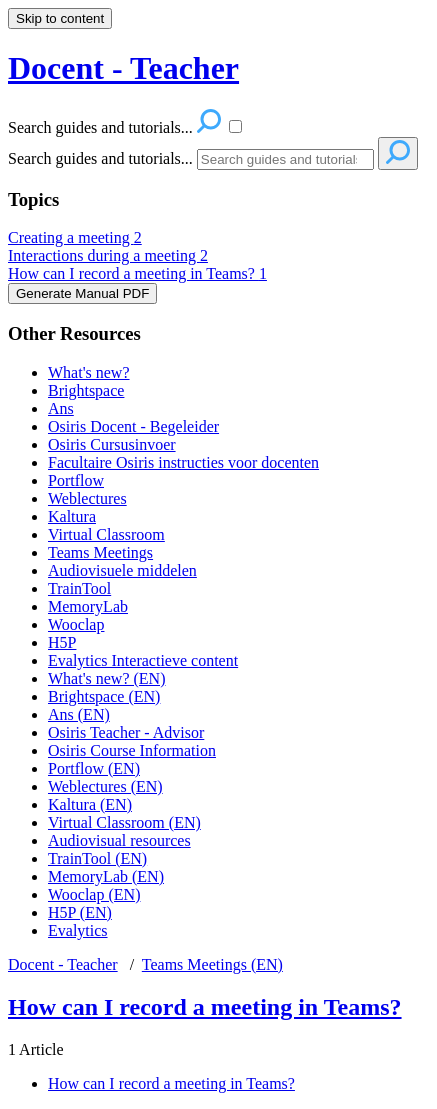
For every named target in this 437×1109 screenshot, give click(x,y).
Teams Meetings (100, 552)
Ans (61, 408)
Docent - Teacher (63, 964)
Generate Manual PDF (82, 293)
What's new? (89, 372)
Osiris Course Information (132, 750)
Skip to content (60, 18)
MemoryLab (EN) (106, 876)
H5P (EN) (80, 912)
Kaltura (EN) (90, 804)
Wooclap (76, 624)
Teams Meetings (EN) (212, 964)
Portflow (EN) (94, 768)
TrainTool (79, 588)
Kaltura (72, 516)
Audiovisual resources (119, 840)
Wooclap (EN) (94, 894)
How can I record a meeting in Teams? (137, 273)
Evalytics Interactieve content (143, 660)
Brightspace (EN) (104, 696)
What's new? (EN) (107, 678)
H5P (62, 642)
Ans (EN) (79, 714)
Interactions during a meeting (108, 255)
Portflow (76, 480)
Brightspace (86, 390)
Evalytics (78, 930)
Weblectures (87, 498)
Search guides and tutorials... (100, 158)
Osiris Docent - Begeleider (133, 426)
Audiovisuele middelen (122, 570)
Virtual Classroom (106, 534)
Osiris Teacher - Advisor (126, 732)
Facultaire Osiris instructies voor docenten (183, 462)
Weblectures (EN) (105, 786)
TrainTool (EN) (97, 858)
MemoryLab (88, 606)
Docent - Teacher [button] (123, 68)
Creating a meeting (75, 237)
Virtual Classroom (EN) (124, 822)
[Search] (285, 159)
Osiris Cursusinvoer (112, 444)
